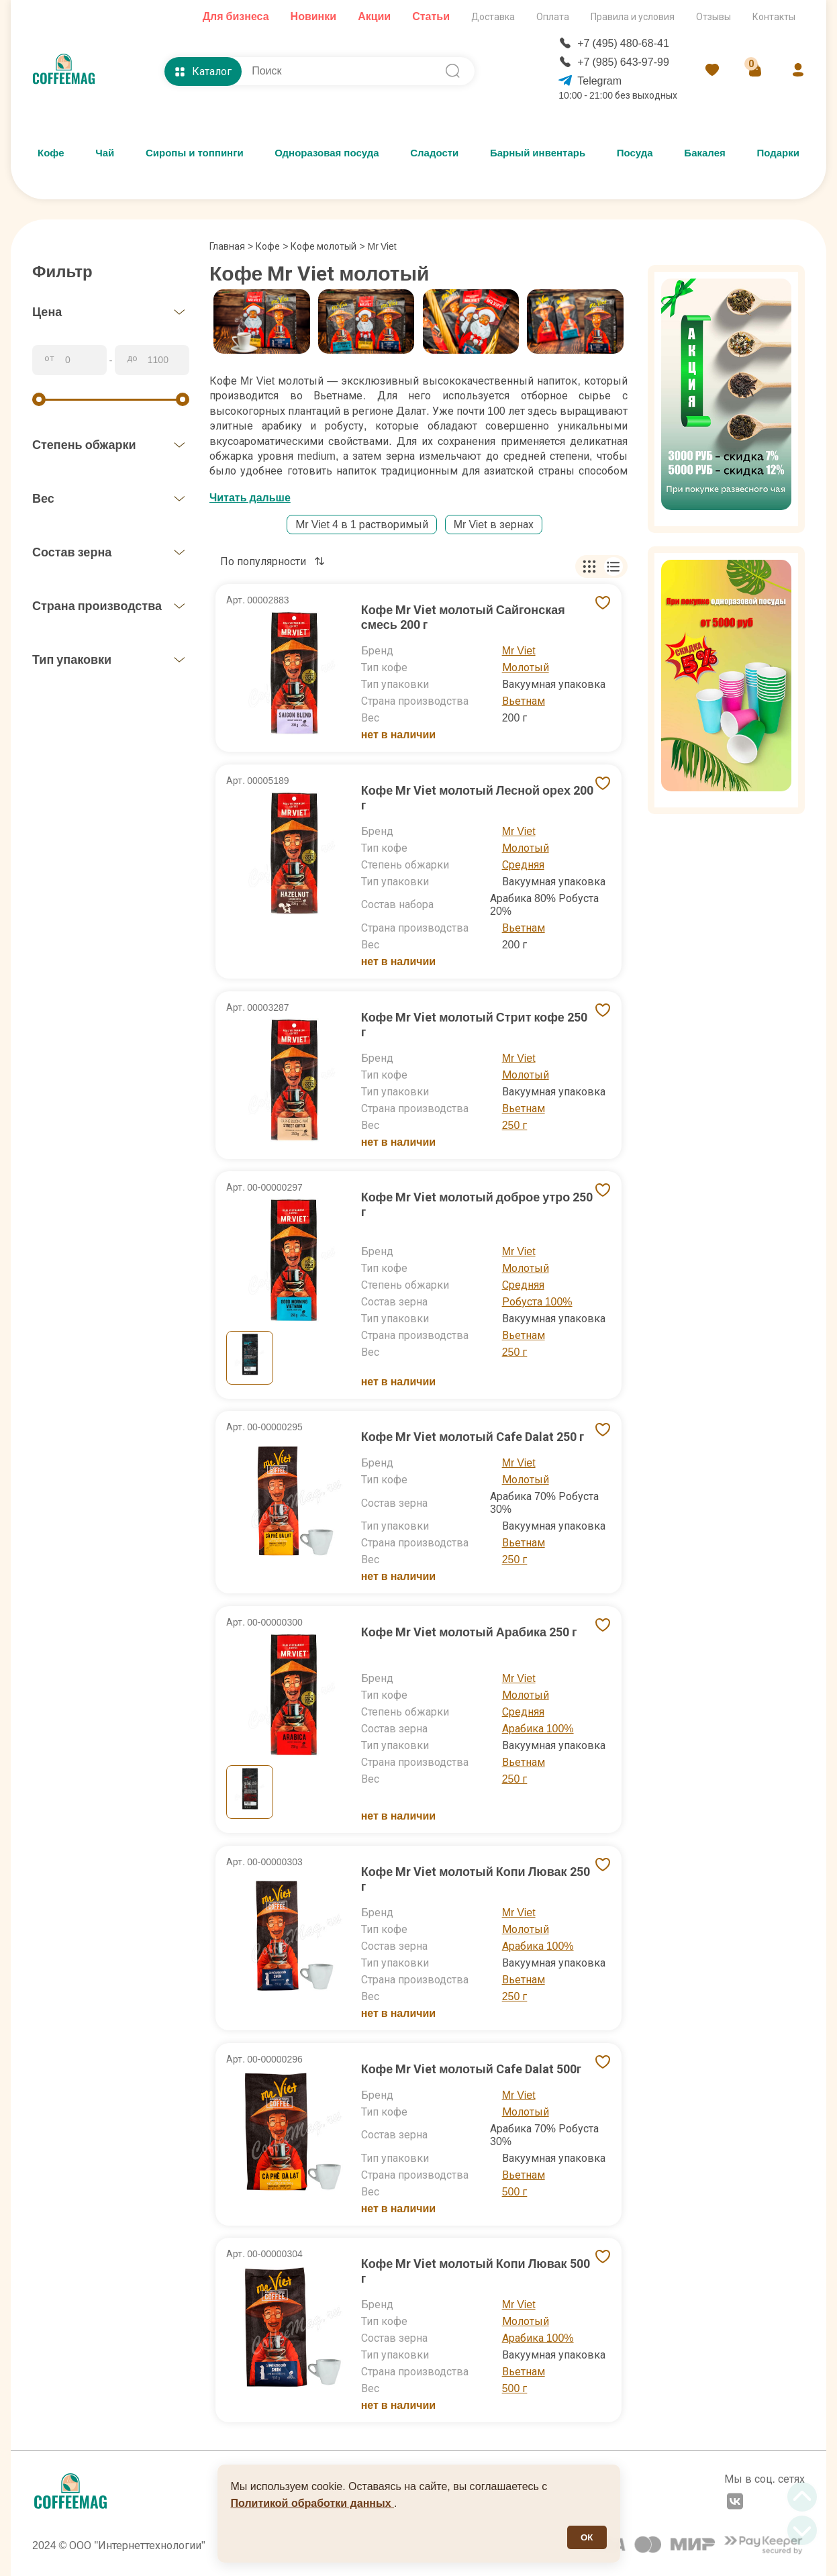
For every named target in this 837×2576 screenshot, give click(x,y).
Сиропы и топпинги (195, 153)
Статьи (431, 16)
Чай (104, 153)
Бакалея (704, 153)
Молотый (525, 667)
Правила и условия (633, 16)
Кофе (51, 153)
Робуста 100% (537, 1301)
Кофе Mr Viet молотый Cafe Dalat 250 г (473, 1437)
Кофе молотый (323, 246)
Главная (231, 246)
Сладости (434, 153)
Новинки (314, 16)
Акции (374, 16)
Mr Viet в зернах (494, 524)
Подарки (777, 153)
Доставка (493, 16)
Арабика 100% (538, 1728)
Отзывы (713, 16)
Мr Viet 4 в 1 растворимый (361, 524)
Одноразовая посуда (327, 153)
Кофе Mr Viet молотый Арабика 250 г (469, 1632)
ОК (587, 2537)
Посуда (635, 153)
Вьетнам (523, 701)
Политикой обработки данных (313, 2503)
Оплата (552, 16)
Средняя (523, 864)
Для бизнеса (236, 16)
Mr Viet (519, 650)
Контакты (773, 16)
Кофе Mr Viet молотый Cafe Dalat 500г (471, 2069)
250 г (515, 1125)
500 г (515, 2191)
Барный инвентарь (537, 153)
